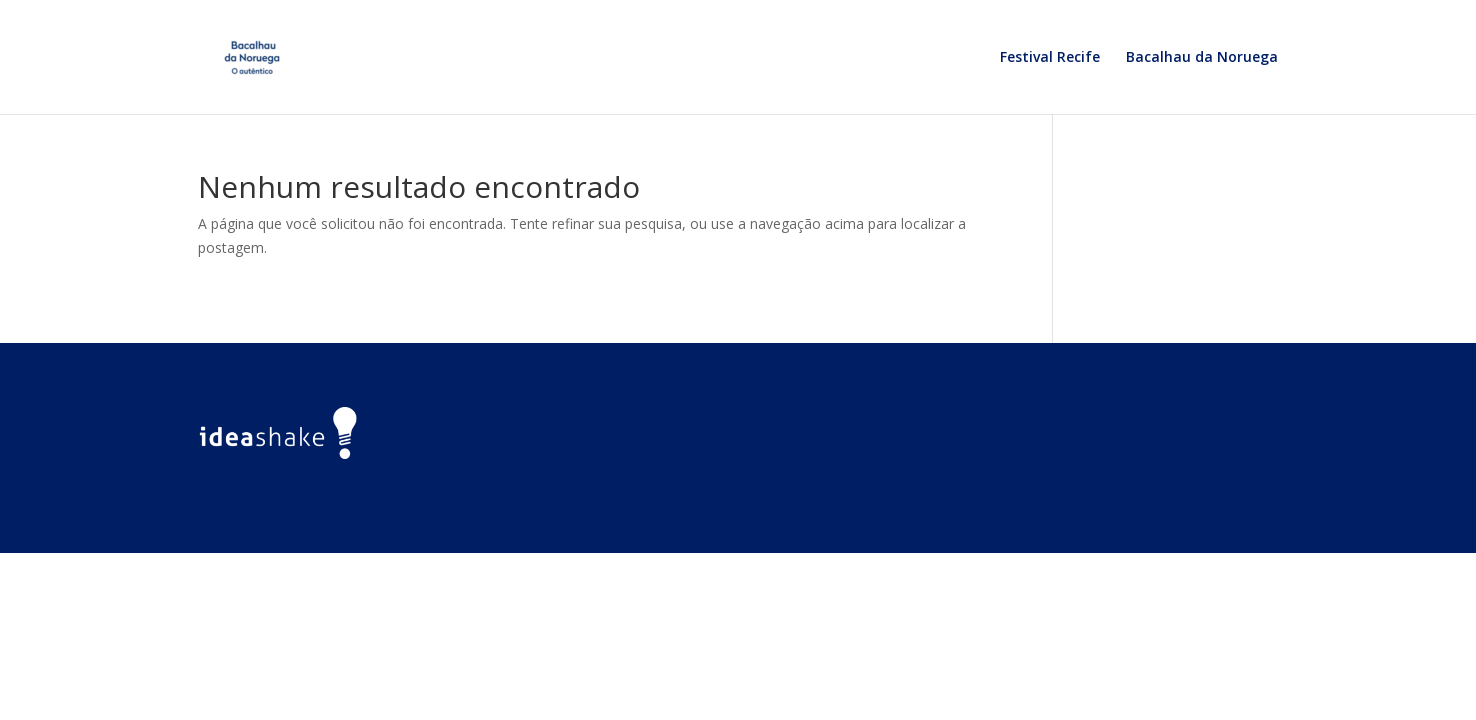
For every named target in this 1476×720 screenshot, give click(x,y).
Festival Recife (1050, 58)
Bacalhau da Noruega (1202, 58)
